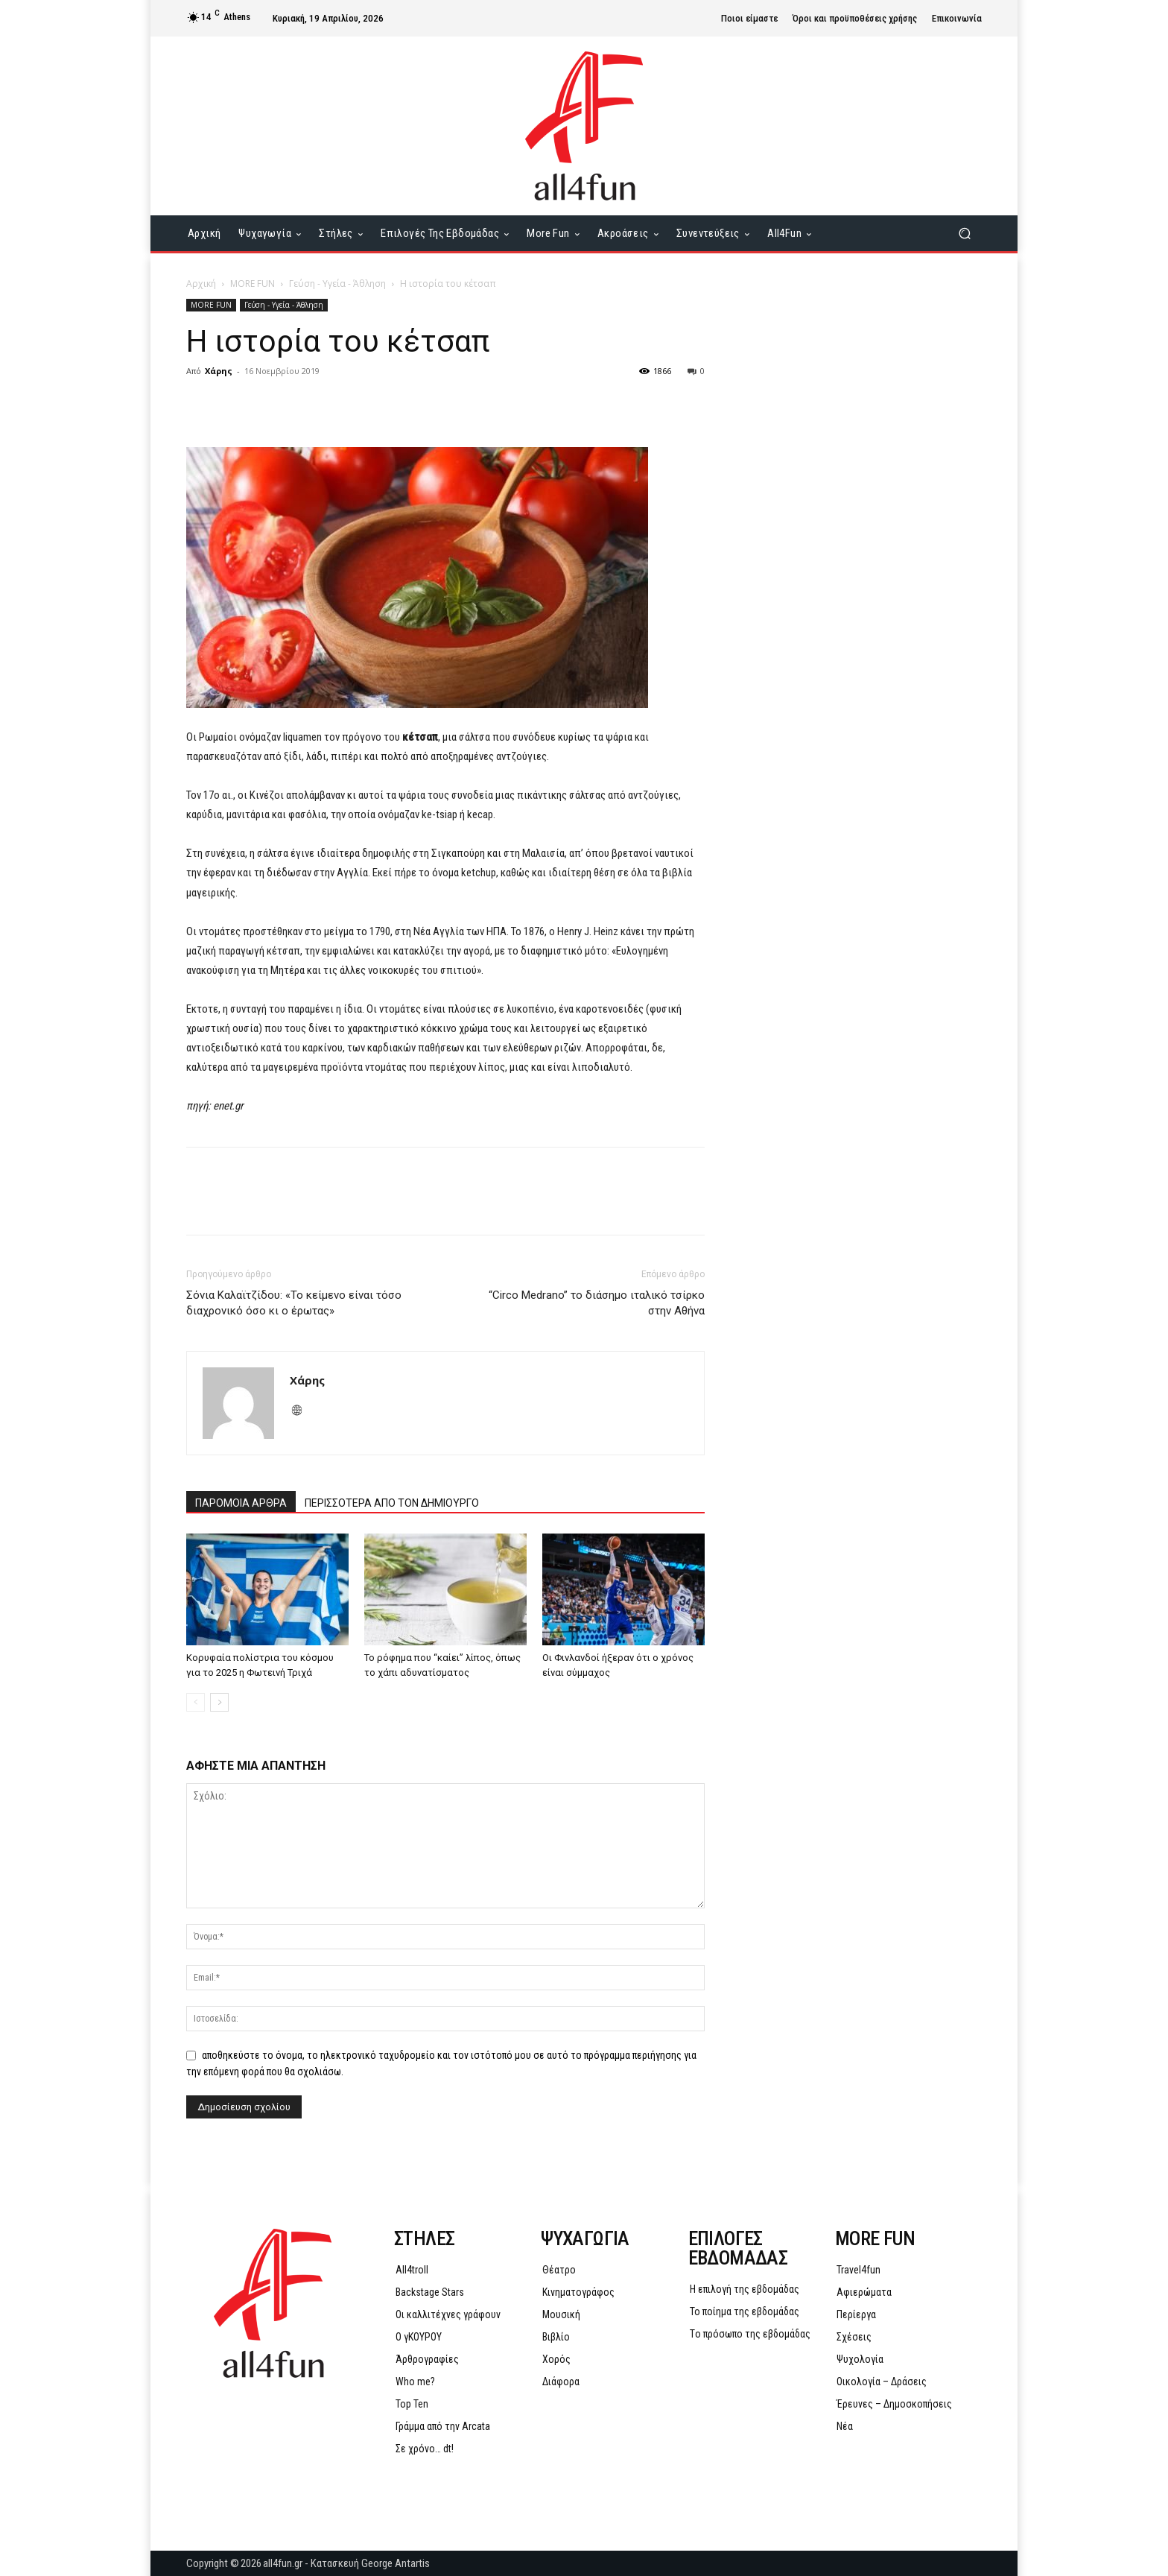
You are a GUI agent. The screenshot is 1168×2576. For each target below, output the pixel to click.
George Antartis (395, 2563)
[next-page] (219, 1702)
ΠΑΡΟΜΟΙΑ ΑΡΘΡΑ (241, 1503)
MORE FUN (252, 283)
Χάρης (218, 370)
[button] (964, 233)
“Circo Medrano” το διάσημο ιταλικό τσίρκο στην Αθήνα (597, 1302)
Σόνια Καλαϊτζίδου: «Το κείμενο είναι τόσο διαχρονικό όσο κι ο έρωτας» (294, 1302)
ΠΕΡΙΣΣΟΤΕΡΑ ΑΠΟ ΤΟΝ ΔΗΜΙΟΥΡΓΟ (392, 1503)
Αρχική (201, 283)
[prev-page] (195, 1702)
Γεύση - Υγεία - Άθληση (337, 283)
